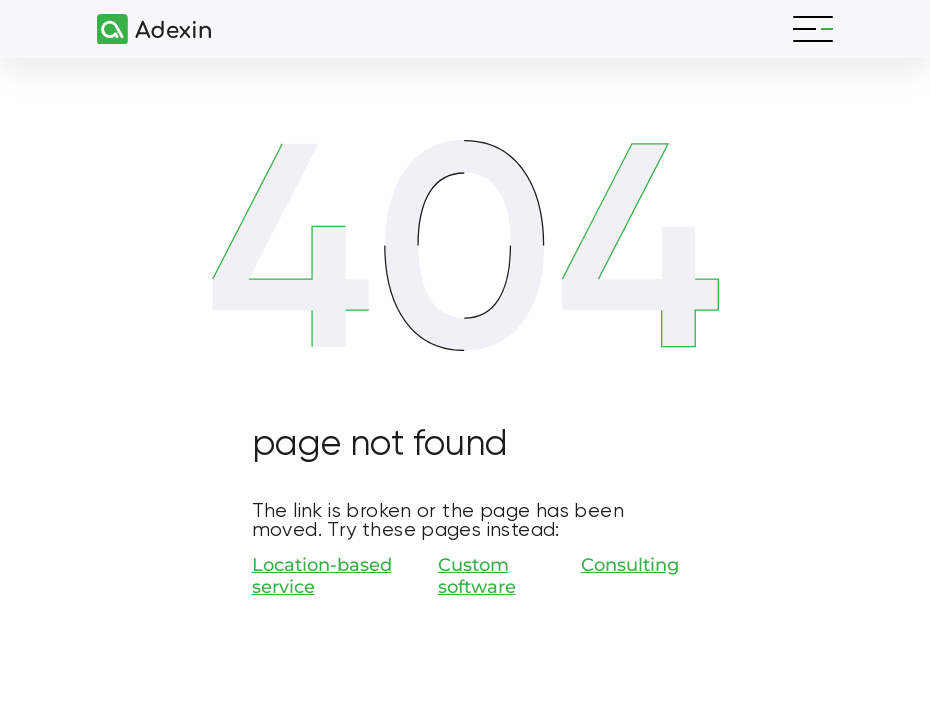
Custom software (477, 576)
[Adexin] (146, 29)
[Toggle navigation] (813, 29)
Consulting (630, 565)
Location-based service (322, 576)
